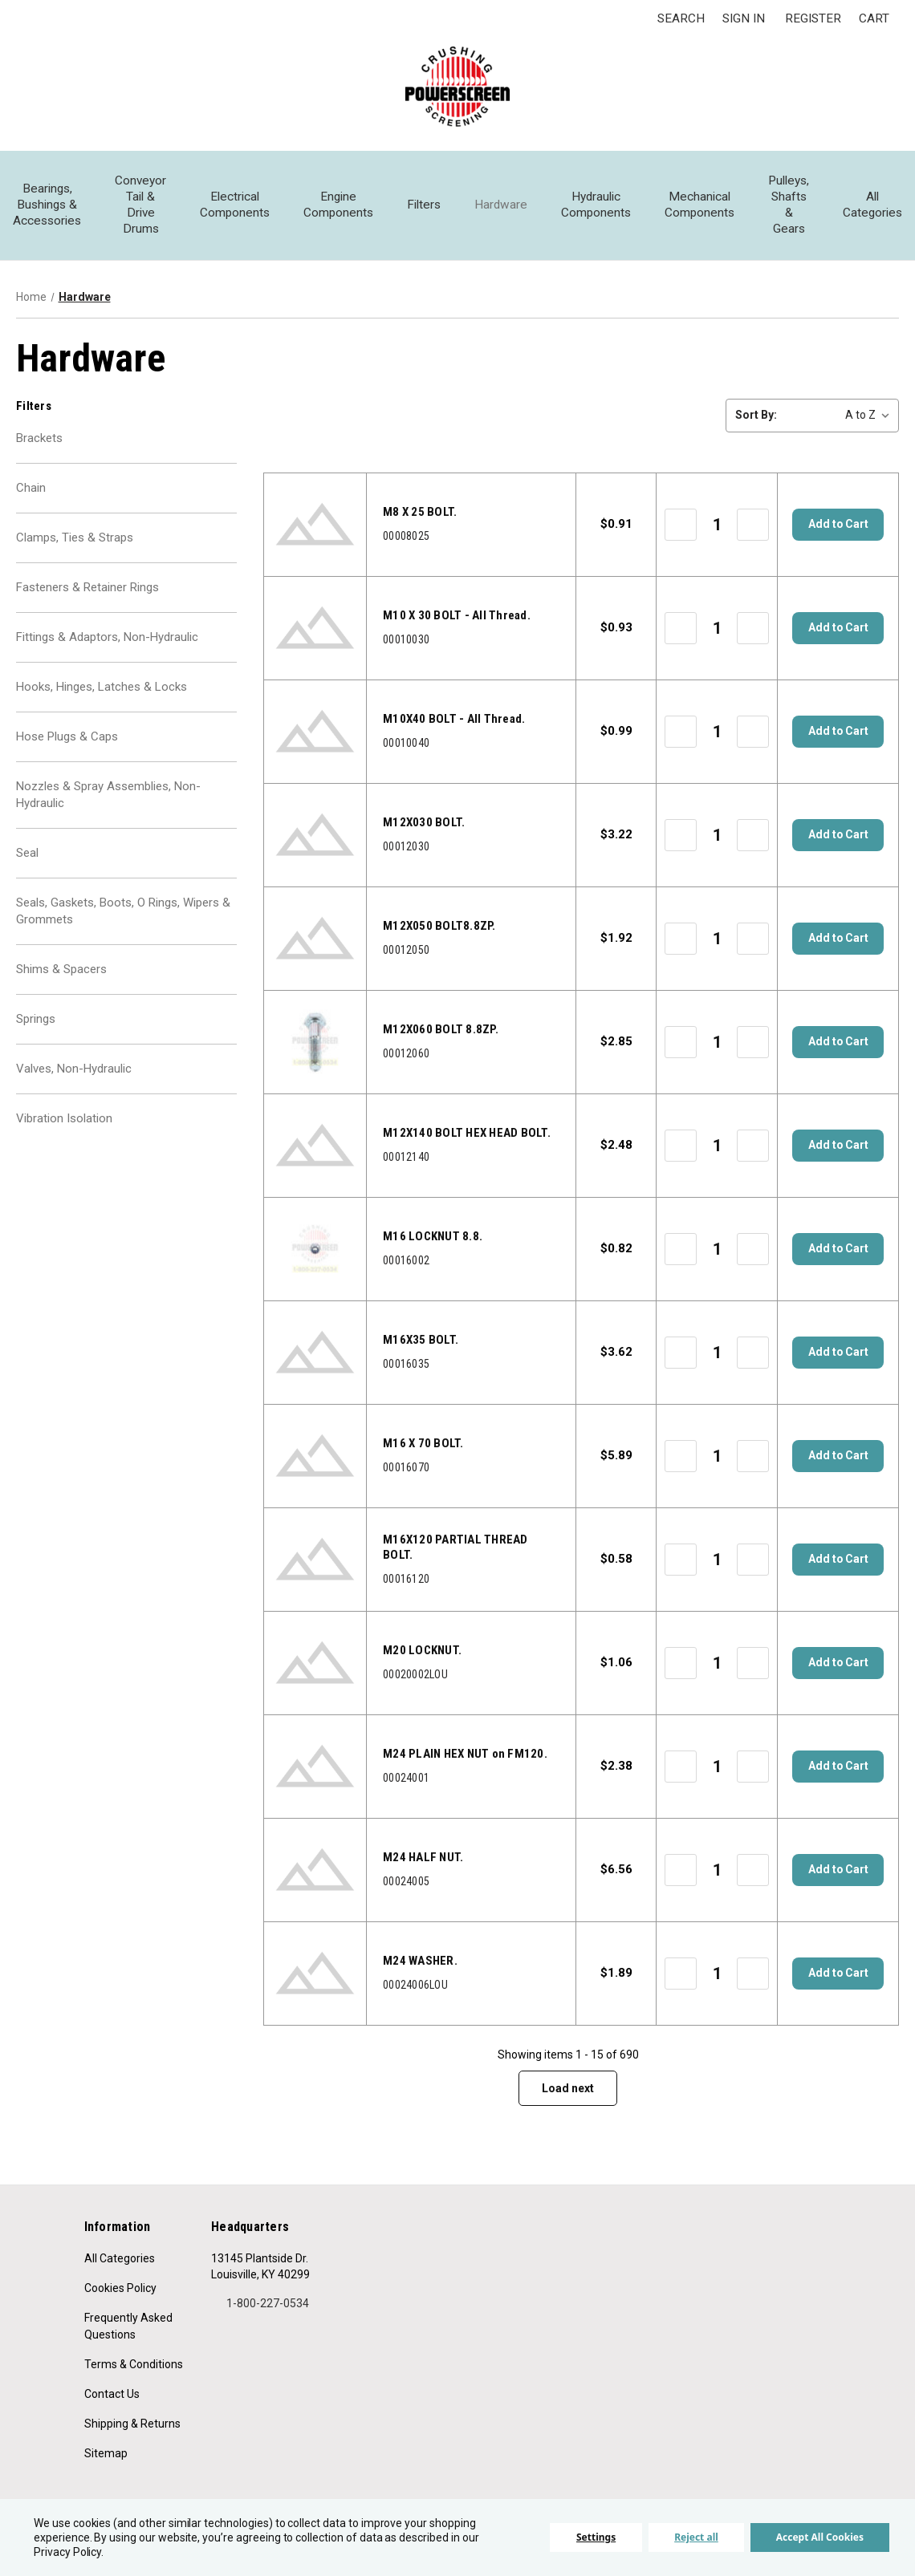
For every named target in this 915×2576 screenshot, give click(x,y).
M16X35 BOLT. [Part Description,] (420, 1340)
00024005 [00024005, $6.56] (406, 1881)
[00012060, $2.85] (315, 1042)
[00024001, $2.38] (315, 1766)
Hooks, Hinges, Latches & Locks (101, 696)
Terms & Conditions (133, 2364)
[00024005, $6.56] (315, 1870)
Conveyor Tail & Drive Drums (140, 204)
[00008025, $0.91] (315, 525)
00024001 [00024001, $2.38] (406, 1777)
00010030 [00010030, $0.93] (406, 639)
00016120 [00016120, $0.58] (406, 1578)
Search (681, 18)
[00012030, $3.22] (315, 835)
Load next (568, 2088)
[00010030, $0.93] (315, 628)
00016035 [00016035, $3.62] (406, 1363)
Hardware (500, 204)
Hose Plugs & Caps (67, 747)
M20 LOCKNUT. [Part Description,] (422, 1650)
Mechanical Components (699, 204)
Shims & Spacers (61, 987)
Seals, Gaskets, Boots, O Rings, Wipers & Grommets (123, 927)
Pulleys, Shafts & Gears (788, 204)
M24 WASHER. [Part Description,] (420, 1960)
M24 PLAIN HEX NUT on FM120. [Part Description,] (465, 1753)
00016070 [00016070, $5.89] (406, 1467)
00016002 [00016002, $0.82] (406, 1260)
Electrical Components (235, 204)
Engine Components (338, 204)
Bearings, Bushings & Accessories (47, 204)
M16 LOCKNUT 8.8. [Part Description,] (432, 1236)
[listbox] (840, 415)
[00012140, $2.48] (315, 1145)
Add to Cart (837, 524)
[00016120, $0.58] (315, 1559)
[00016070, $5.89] (315, 1456)
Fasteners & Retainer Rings (87, 593)
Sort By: (756, 414)
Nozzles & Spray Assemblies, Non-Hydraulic (108, 807)
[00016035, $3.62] (315, 1352)
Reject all (696, 2537)
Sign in (743, 18)
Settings (596, 2537)
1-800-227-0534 (260, 2303)
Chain (31, 491)
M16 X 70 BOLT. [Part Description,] (423, 1443)
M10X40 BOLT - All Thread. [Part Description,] (454, 719)
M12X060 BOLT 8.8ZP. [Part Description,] (440, 1029)
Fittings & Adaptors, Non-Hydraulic (107, 645)
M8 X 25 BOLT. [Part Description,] (420, 512)
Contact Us (112, 2393)
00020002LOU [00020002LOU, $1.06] (415, 1674)
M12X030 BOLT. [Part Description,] (424, 822)
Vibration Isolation (64, 1141)
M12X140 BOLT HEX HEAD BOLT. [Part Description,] (467, 1133)
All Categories (872, 204)
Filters (424, 204)
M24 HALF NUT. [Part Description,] (423, 1857)
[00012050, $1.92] (315, 939)
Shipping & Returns (132, 2423)
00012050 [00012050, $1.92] (406, 949)
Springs (35, 1038)
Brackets (39, 439)
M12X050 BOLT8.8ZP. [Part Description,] (439, 926)
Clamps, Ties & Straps (74, 542)
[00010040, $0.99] (315, 732)
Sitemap (106, 2453)
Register (813, 18)
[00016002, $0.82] (315, 1249)
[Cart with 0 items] (874, 19)
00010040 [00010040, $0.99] (406, 742)
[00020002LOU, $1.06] (315, 1663)
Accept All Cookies (820, 2537)
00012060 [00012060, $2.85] (406, 1053)
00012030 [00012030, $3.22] (406, 846)
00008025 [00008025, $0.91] (406, 535)
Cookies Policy (120, 2288)
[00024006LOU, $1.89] (315, 1973)
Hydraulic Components (596, 204)
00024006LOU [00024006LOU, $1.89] (415, 1984)
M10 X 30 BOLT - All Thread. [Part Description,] (457, 615)
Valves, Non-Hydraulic (74, 1089)
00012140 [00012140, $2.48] (406, 1156)
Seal (27, 867)
